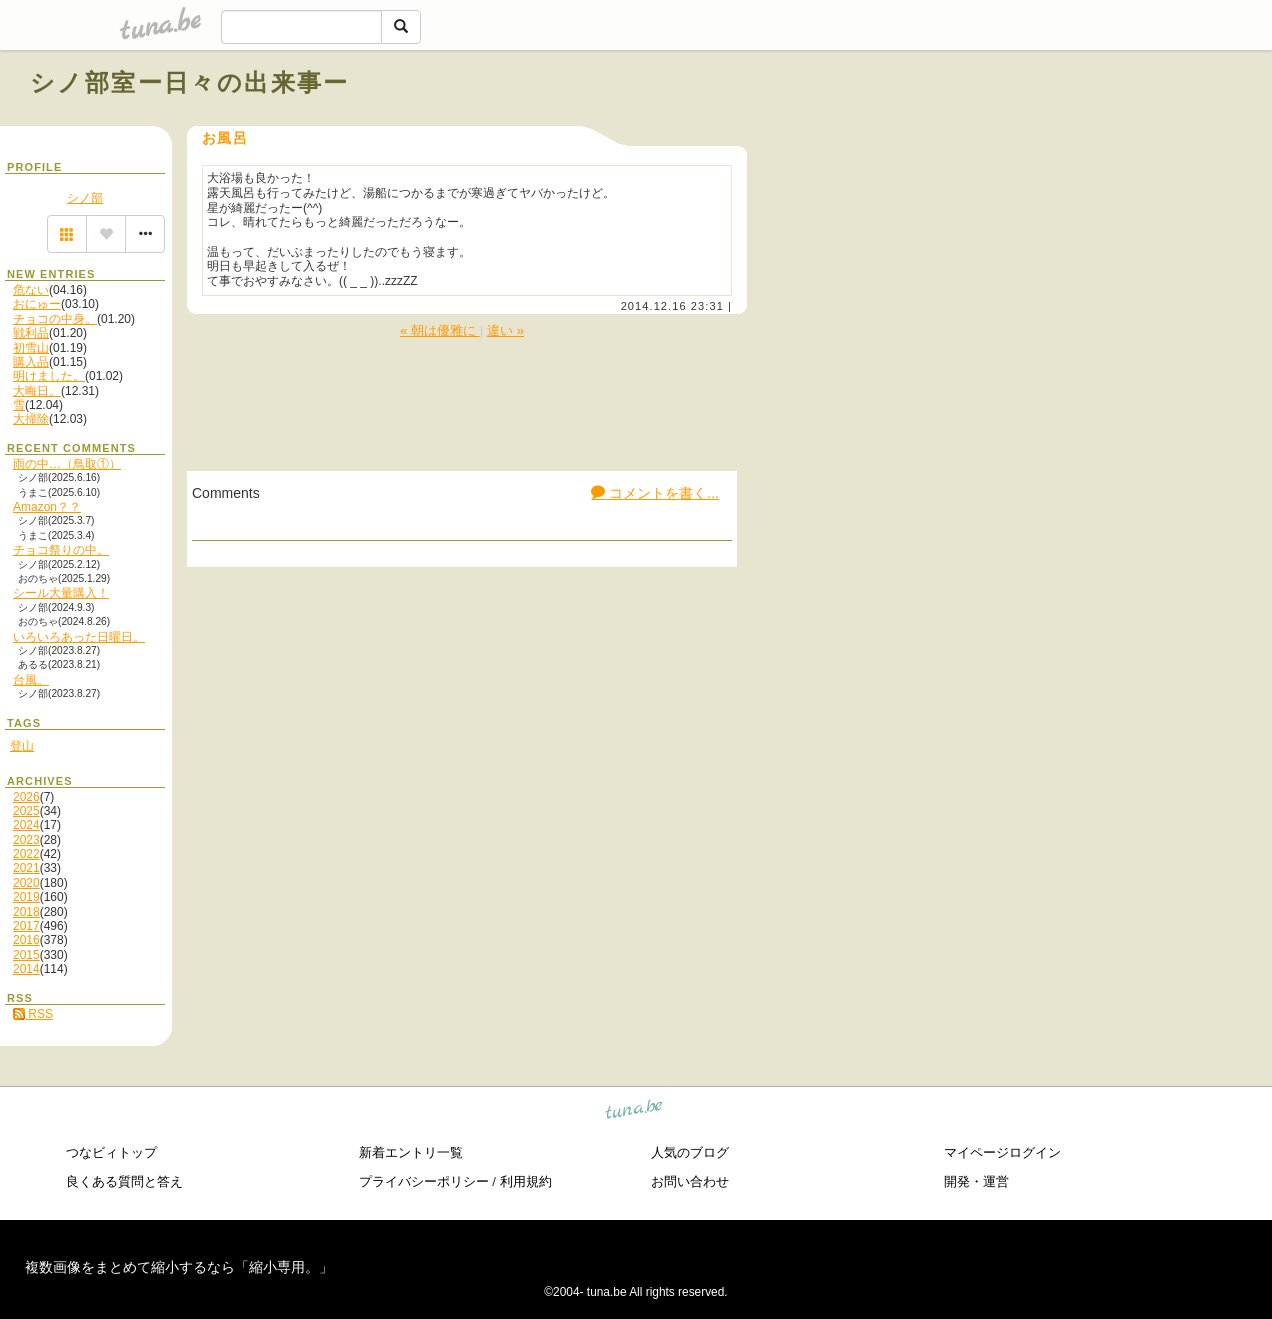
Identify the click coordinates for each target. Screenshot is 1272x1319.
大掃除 (31, 419)
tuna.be (634, 1112)
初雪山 (31, 348)
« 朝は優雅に (440, 330)
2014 (26, 969)
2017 (26, 926)
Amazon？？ (47, 507)
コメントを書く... (655, 493)
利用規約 (526, 1181)
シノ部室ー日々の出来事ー (190, 82)
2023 (26, 840)
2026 (26, 797)
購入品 (31, 362)
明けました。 (49, 376)
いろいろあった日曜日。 (79, 637)
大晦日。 (37, 391)
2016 (26, 940)
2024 (26, 825)
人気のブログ (690, 1152)
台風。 (31, 680)
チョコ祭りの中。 (61, 550)
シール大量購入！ (61, 593)
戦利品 (31, 333)
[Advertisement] (1014, 128)
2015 (26, 955)
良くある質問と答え (124, 1181)
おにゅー (37, 304)
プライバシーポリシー (424, 1181)
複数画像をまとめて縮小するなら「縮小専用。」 (179, 1267)
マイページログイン (1002, 1152)
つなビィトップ (111, 1152)
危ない (31, 290)
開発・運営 (976, 1181)
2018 (26, 912)
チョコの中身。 (55, 319)
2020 (26, 883)
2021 (26, 868)
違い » (505, 330)
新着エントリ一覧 (411, 1152)
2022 (26, 854)
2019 (26, 897)
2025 (26, 811)
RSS (33, 1014)
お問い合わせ (690, 1181)
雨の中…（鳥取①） (67, 464)
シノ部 (85, 198)
